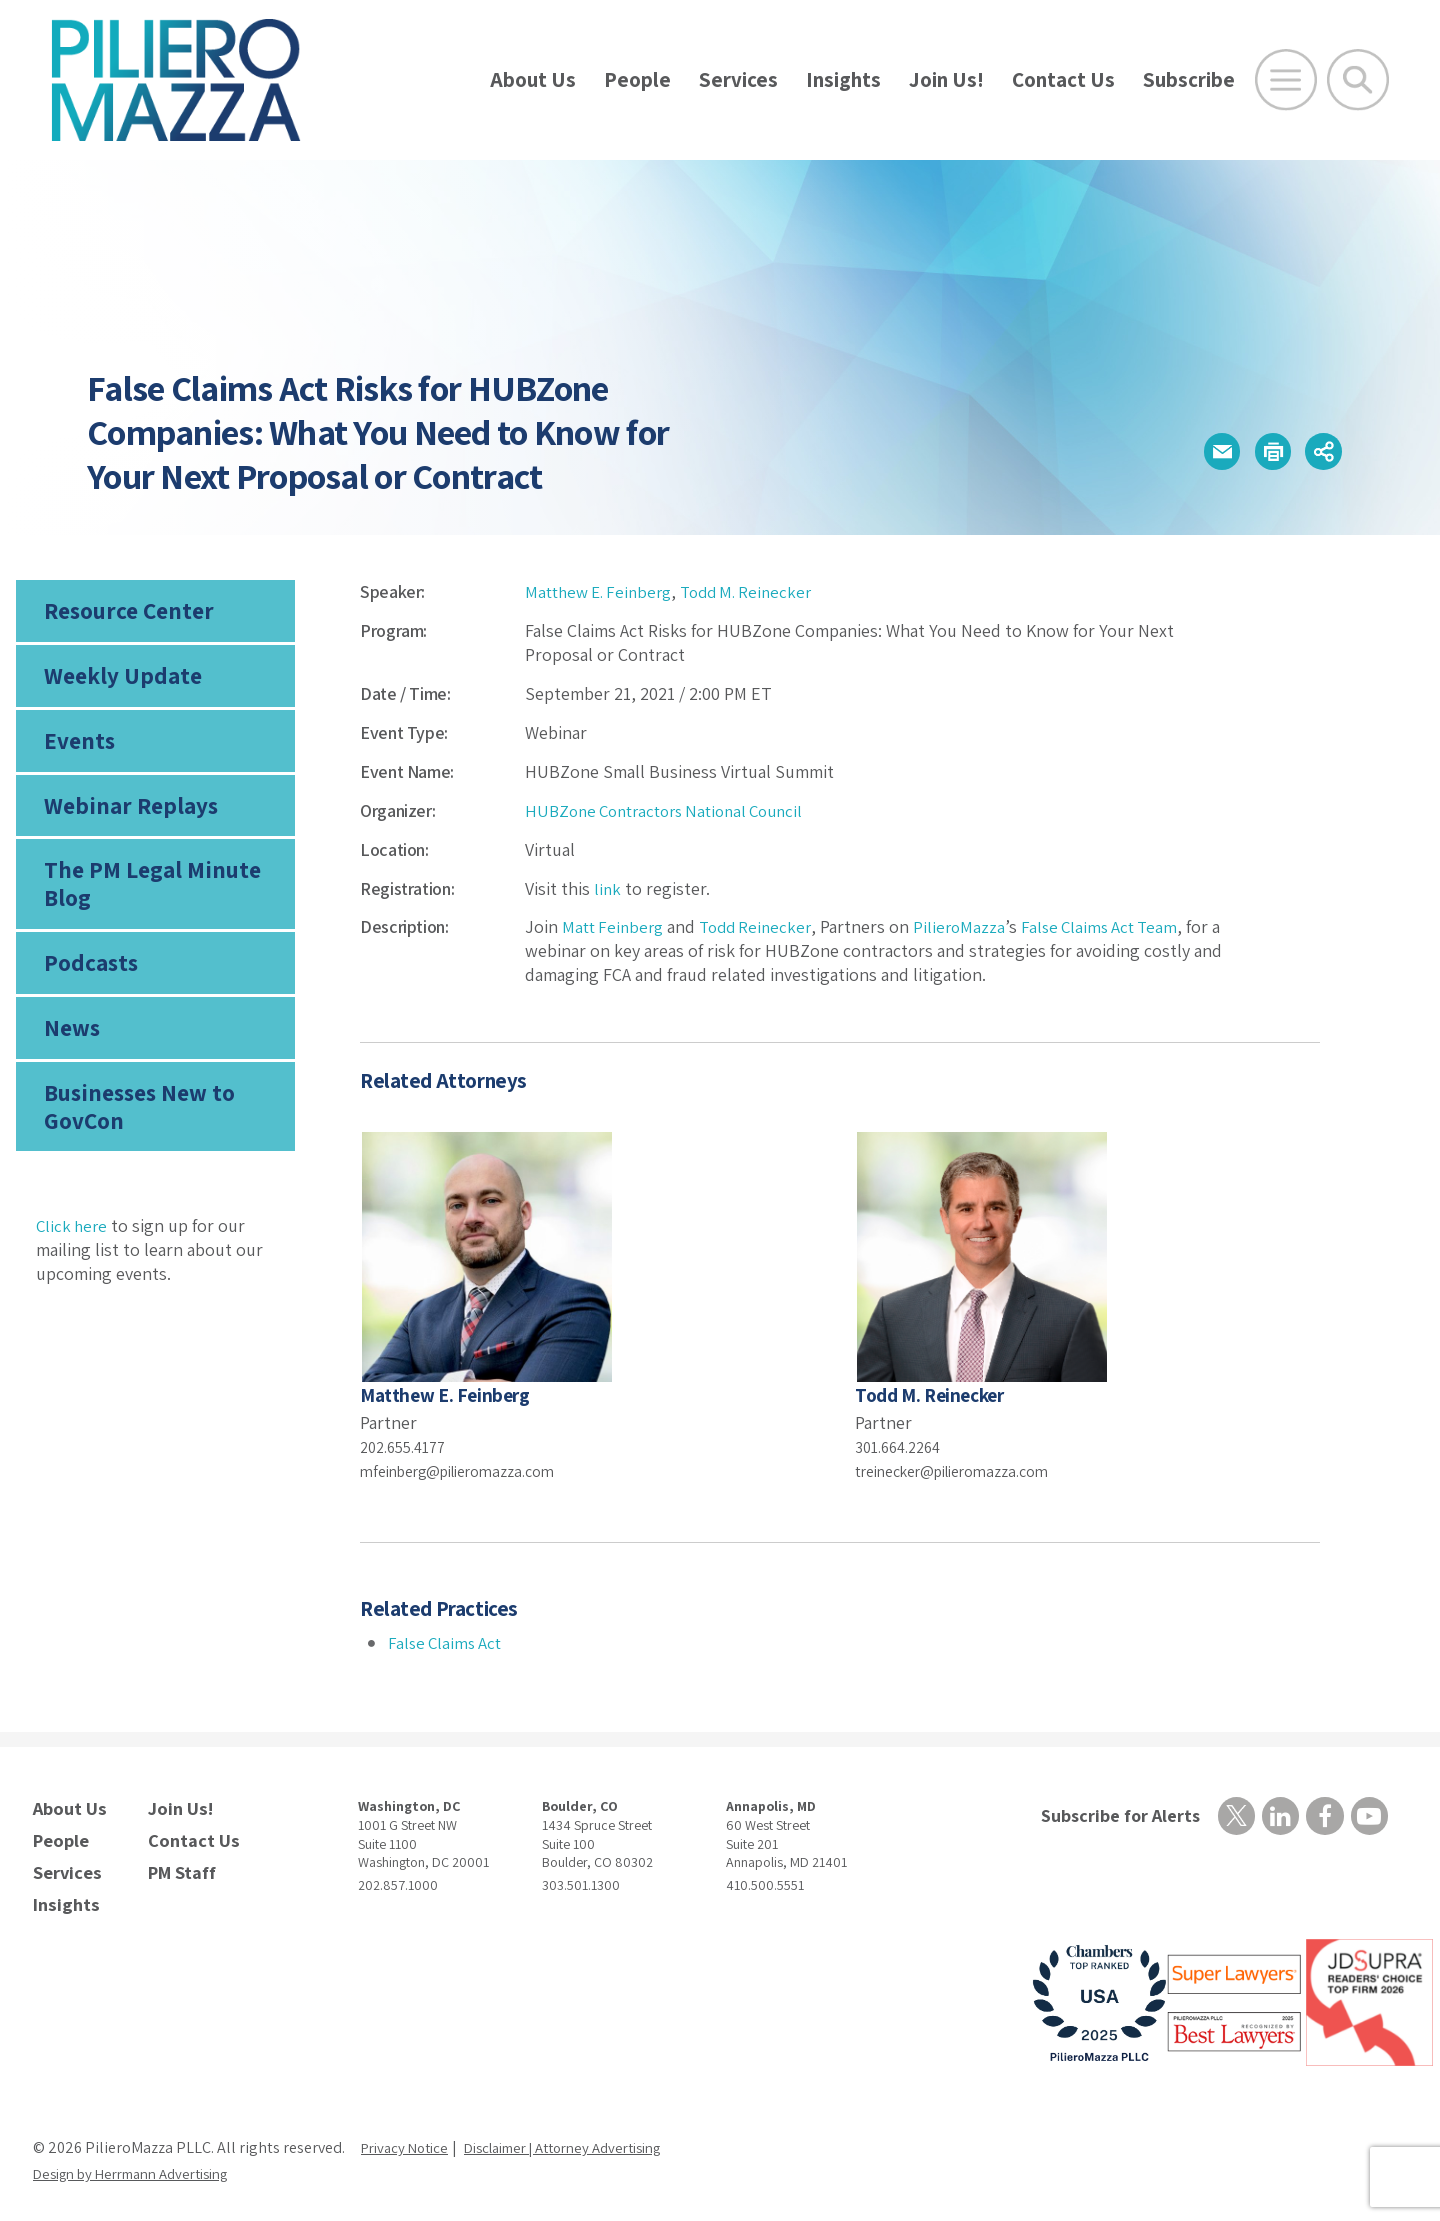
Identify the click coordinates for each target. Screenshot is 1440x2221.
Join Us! (946, 79)
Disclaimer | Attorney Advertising (585, 2136)
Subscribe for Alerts (1113, 1816)
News (71, 1056)
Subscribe (1189, 79)
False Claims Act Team (1117, 926)
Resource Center (124, 613)
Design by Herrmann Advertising (143, 2162)
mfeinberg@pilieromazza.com (472, 1470)
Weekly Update (117, 682)
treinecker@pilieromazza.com (967, 1470)
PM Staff (179, 1865)
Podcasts (88, 986)
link (608, 888)
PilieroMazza (972, 926)
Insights (843, 79)
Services (738, 79)
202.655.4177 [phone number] (408, 1446)
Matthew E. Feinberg (603, 591)
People (637, 79)
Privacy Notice (409, 2136)
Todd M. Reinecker (761, 591)
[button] (1191, 451)
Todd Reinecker (764, 926)
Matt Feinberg (615, 926)
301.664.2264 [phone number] (903, 1446)
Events (77, 752)
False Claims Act (447, 1642)
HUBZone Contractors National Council (674, 810)
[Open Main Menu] (1286, 80)
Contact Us (1063, 79)
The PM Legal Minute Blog (145, 904)
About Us (533, 79)
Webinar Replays (123, 821)
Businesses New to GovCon (135, 1138)
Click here (73, 1259)
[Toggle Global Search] (1358, 80)
